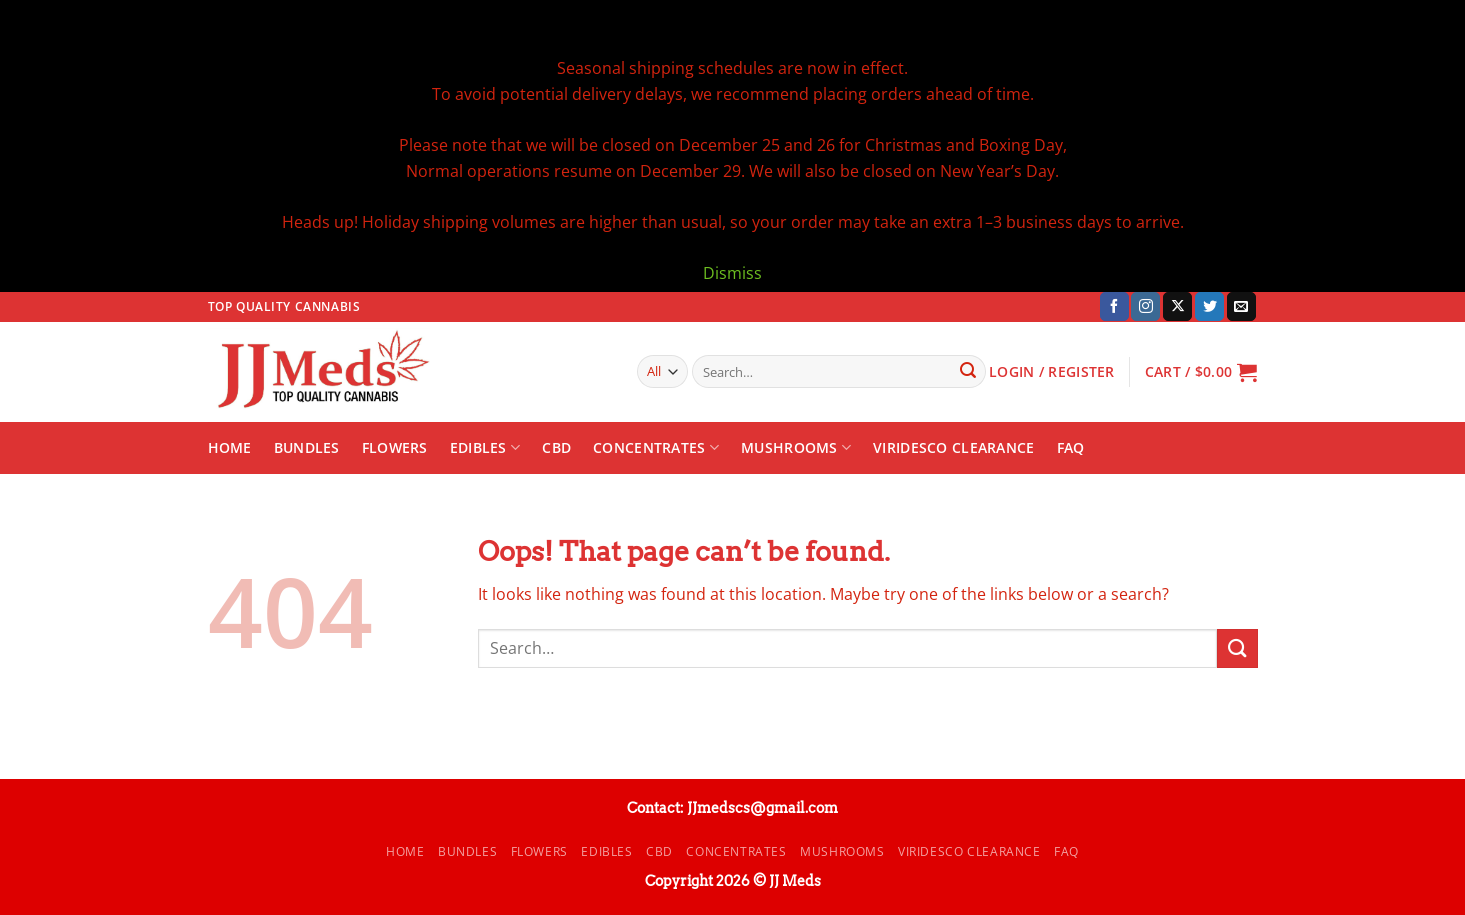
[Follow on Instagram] (1145, 307)
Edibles (485, 448)
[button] (1201, 372)
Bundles (307, 447)
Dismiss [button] (732, 273)
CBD (556, 447)
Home (230, 447)
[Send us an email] (1241, 307)
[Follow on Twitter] (1209, 307)
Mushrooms (796, 448)
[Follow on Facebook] (1114, 307)
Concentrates (656, 448)
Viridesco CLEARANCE (953, 447)
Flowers (395, 447)
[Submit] (968, 372)
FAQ (1071, 447)
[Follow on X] (1177, 307)
